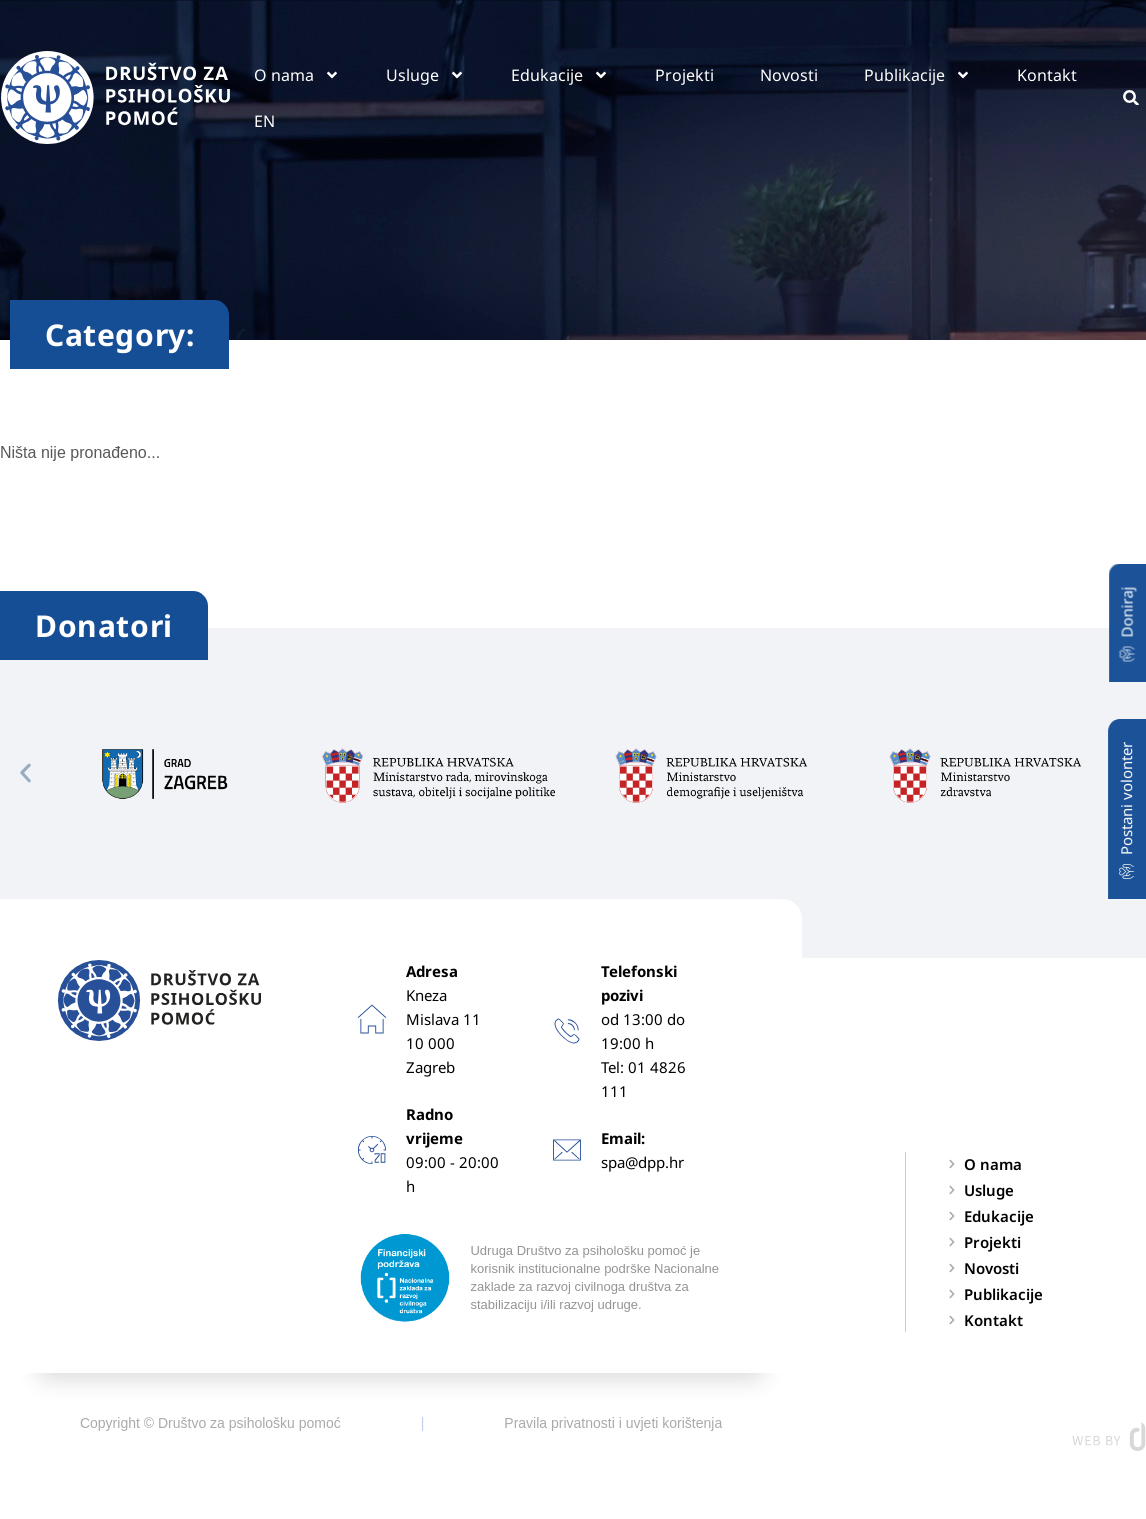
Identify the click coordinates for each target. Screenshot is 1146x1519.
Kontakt (1047, 75)
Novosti (789, 75)
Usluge (425, 75)
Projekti (684, 75)
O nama (297, 75)
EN (264, 121)
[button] (25, 772)
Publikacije (917, 75)
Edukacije (560, 75)
